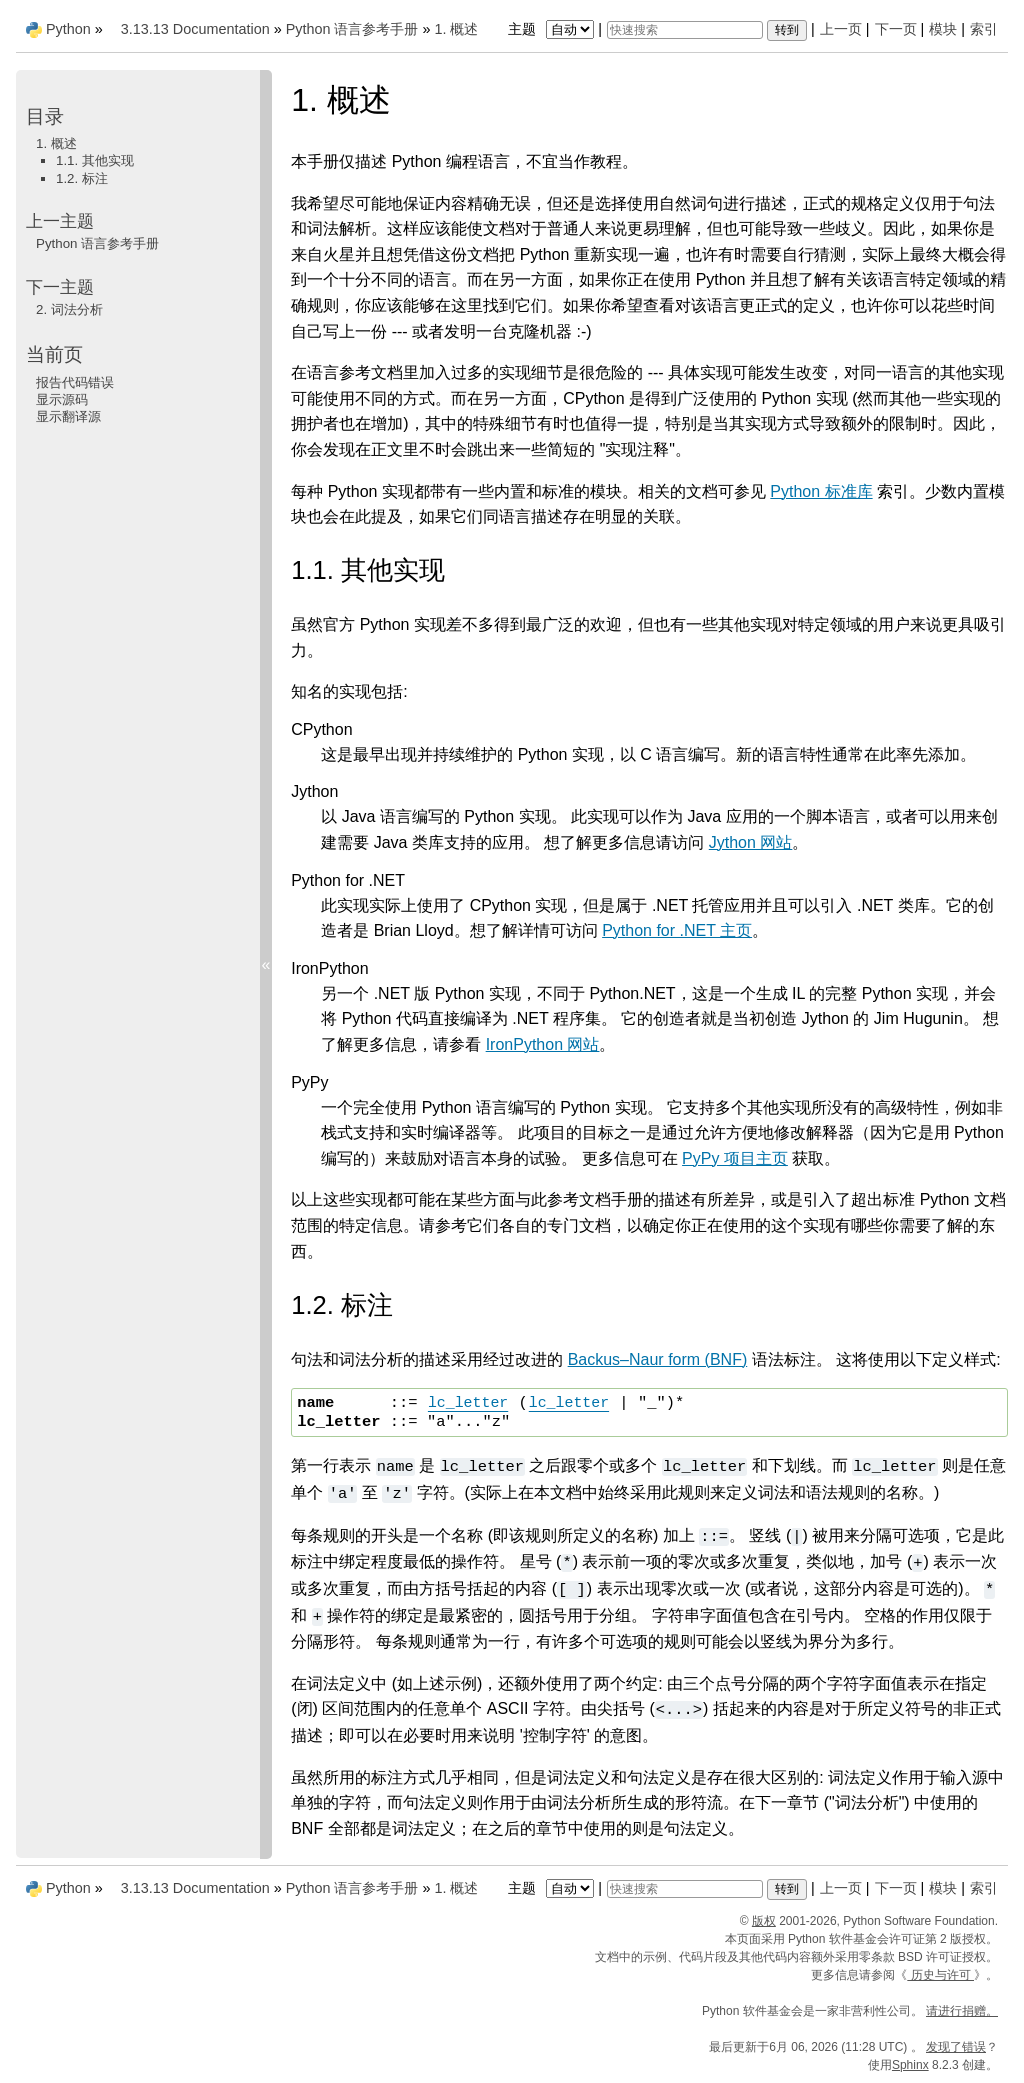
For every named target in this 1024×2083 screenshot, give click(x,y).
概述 (456, 29)
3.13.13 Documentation (195, 29)
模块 (943, 29)
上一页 (841, 29)
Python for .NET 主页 (677, 930)
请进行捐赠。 (962, 2011)
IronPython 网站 (543, 1044)
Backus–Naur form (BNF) (658, 1359)
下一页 (896, 29)
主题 (553, 29)
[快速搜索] (685, 30)
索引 (984, 29)
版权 (764, 1921)
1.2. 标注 (82, 178)
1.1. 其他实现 (95, 160)
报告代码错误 (75, 382)
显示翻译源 (68, 416)
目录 (45, 116)
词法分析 (69, 309)
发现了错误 (956, 2047)
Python (68, 29)
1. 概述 (56, 143)
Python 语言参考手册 (352, 29)
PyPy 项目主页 (735, 1158)
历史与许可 (940, 1975)
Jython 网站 (751, 842)
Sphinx (910, 2065)
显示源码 (62, 399)
